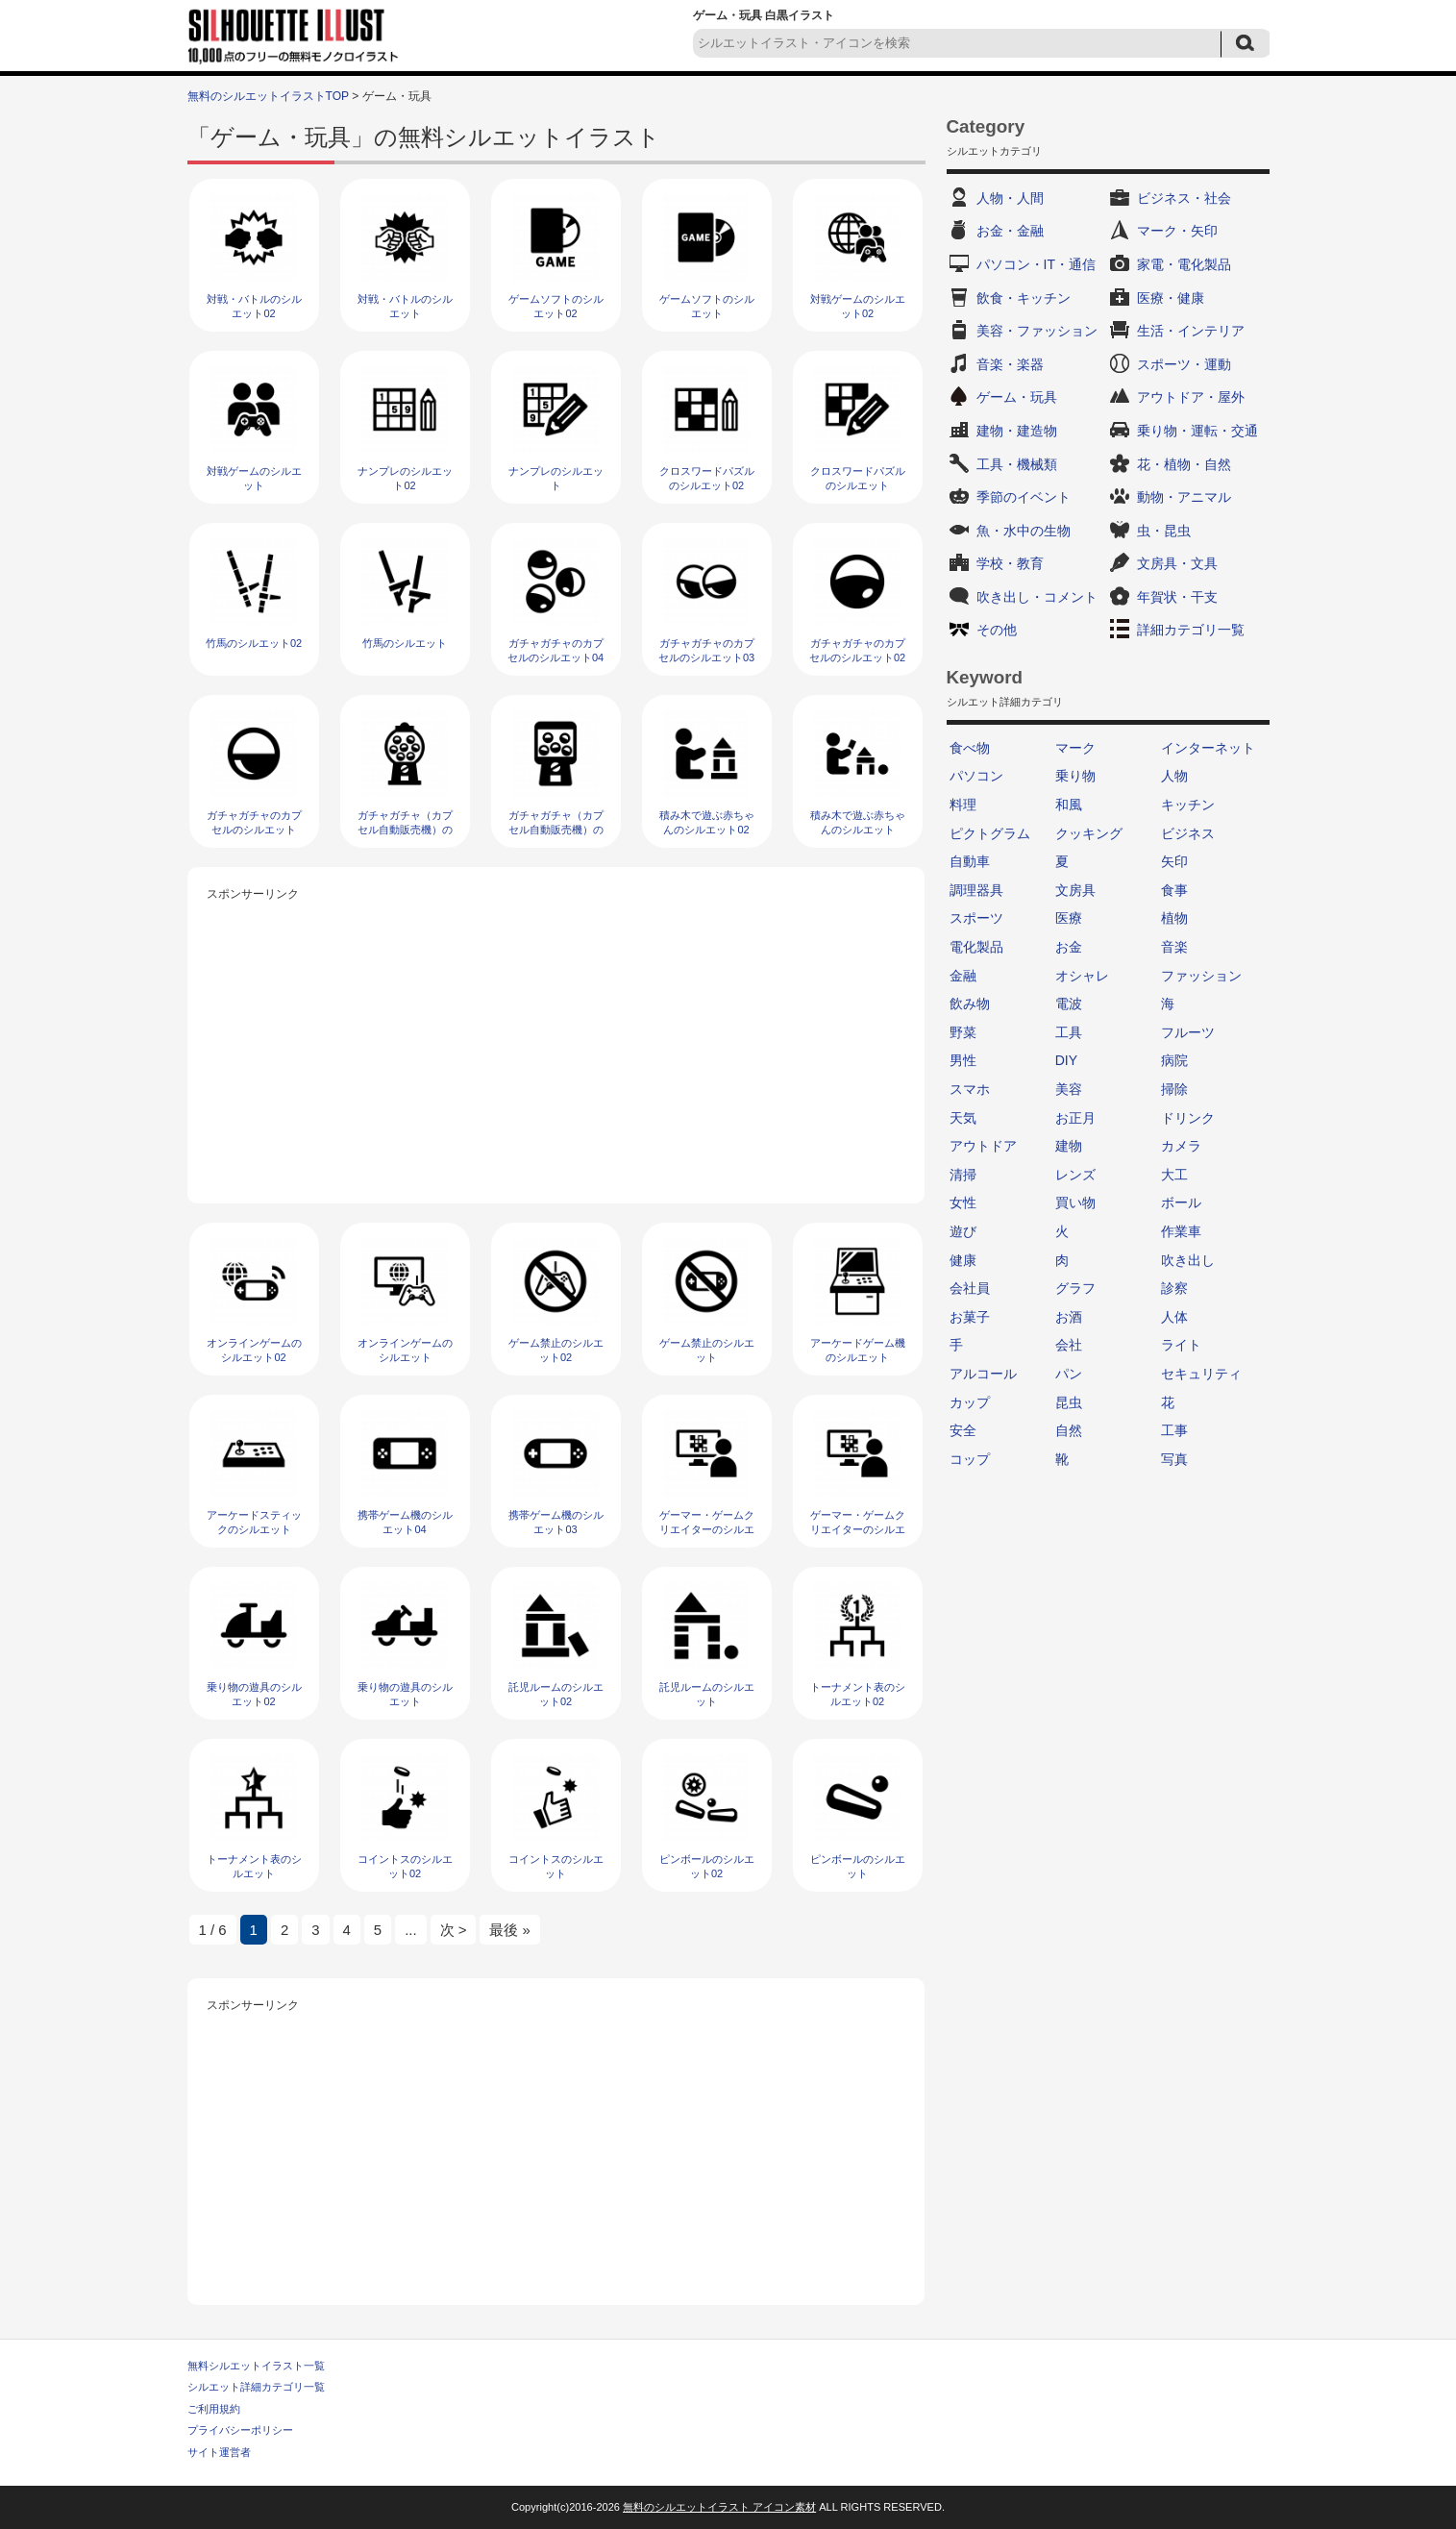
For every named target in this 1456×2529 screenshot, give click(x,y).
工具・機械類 (1016, 464)
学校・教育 (1010, 563)
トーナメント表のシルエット (254, 1866)
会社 (1068, 1344)
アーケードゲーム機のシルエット (857, 1350)
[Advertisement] (556, 1040)
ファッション (1201, 975)
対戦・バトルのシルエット (405, 306)
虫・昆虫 (1164, 530)
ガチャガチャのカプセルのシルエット (254, 822)
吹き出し (1188, 1260)
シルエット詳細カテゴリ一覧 (256, 2387)
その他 (996, 629)
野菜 (963, 1032)
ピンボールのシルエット (857, 1866)
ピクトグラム (990, 833)
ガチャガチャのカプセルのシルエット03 (706, 650)
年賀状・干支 (1177, 597)
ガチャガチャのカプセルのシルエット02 (857, 650)
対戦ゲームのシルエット (254, 478)
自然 (1068, 1430)
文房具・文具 (1177, 563)
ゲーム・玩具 (1016, 397)
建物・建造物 (1016, 430)
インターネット (1208, 748)
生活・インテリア (1191, 330)
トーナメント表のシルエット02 (857, 1694)
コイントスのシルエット (556, 1866)
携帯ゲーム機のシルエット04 (405, 1522)
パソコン (976, 775)
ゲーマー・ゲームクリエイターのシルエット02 (706, 1529)
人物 (1174, 775)
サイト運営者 (219, 2452)
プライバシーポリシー (240, 2430)
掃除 (1174, 1089)
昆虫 (1068, 1402)
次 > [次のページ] (453, 1930)
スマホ (970, 1089)
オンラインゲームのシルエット (405, 1350)
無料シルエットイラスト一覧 (256, 2365)
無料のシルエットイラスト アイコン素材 (719, 2507)
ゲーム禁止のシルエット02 (556, 1350)
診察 (1174, 1288)
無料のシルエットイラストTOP (268, 96)
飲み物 (970, 1003)
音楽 (1174, 947)
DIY (1066, 1060)
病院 (1174, 1060)
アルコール (983, 1373)
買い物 (1075, 1202)
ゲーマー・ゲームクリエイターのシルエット (857, 1529)
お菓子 (970, 1317)
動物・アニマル (1184, 497)
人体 (1174, 1317)
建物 (1068, 1145)
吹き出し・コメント (1037, 597)
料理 (963, 804)
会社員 (970, 1288)
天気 (963, 1118)
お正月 (1075, 1118)
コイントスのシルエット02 (405, 1866)
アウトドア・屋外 (1191, 397)
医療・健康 (1170, 298)
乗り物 (1075, 775)
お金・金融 (1010, 230)
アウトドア (983, 1145)
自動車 (970, 861)
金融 (963, 975)
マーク (1075, 748)
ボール (1181, 1202)
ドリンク (1188, 1118)
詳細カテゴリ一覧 (1191, 629)
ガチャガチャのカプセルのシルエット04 (555, 650)
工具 (1068, 1032)
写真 (1174, 1459)
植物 (1174, 918)
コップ (970, 1459)
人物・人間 (1010, 198)
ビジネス (1188, 833)
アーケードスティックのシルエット (254, 1522)
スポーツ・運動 (1184, 364)
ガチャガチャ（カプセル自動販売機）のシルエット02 (405, 830)
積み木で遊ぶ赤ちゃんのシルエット (857, 822)
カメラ (1181, 1145)
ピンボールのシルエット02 (706, 1866)
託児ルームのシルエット (706, 1694)
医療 (1068, 918)
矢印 (1174, 861)
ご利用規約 (213, 2409)
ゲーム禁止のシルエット (706, 1350)
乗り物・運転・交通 (1197, 430)
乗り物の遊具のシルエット (405, 1694)
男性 (963, 1060)
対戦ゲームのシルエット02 (857, 306)
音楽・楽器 (1010, 364)
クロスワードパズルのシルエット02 (706, 478)
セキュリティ (1201, 1373)
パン (1068, 1373)
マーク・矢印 (1177, 230)
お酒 (1068, 1317)
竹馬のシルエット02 (254, 643)
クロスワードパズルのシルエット (857, 478)
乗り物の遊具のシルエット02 (254, 1694)
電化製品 (976, 947)
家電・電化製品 (1184, 264)
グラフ (1075, 1288)
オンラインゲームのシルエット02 (254, 1350)
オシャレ (1082, 975)
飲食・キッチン (1023, 298)
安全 (963, 1430)
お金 (1068, 947)
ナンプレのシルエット (556, 478)
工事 (1174, 1430)
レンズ (1075, 1174)
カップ (970, 1402)
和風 (1068, 804)
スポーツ (976, 918)
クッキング (1089, 833)
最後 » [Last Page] (509, 1930)
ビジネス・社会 (1184, 198)
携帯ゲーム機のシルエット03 (556, 1522)
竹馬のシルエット (404, 643)
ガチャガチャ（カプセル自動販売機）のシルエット (556, 830)
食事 (1174, 890)
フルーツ (1188, 1032)
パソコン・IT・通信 (1036, 264)
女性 (963, 1202)
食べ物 (970, 748)
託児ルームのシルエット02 (556, 1694)
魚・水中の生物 (1023, 530)
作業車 (1181, 1231)
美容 (1068, 1089)
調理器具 (976, 890)
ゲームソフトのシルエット (706, 306)
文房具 (1075, 890)
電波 (1068, 1003)
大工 (1174, 1174)
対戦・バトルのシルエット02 (254, 306)
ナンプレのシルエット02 (405, 478)
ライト (1181, 1344)
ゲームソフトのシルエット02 (556, 306)
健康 (963, 1260)
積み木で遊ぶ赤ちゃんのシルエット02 (706, 822)
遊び (963, 1231)
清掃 (963, 1174)
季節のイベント (1023, 497)
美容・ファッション (1037, 330)
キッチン (1188, 804)
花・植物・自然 (1184, 464)
